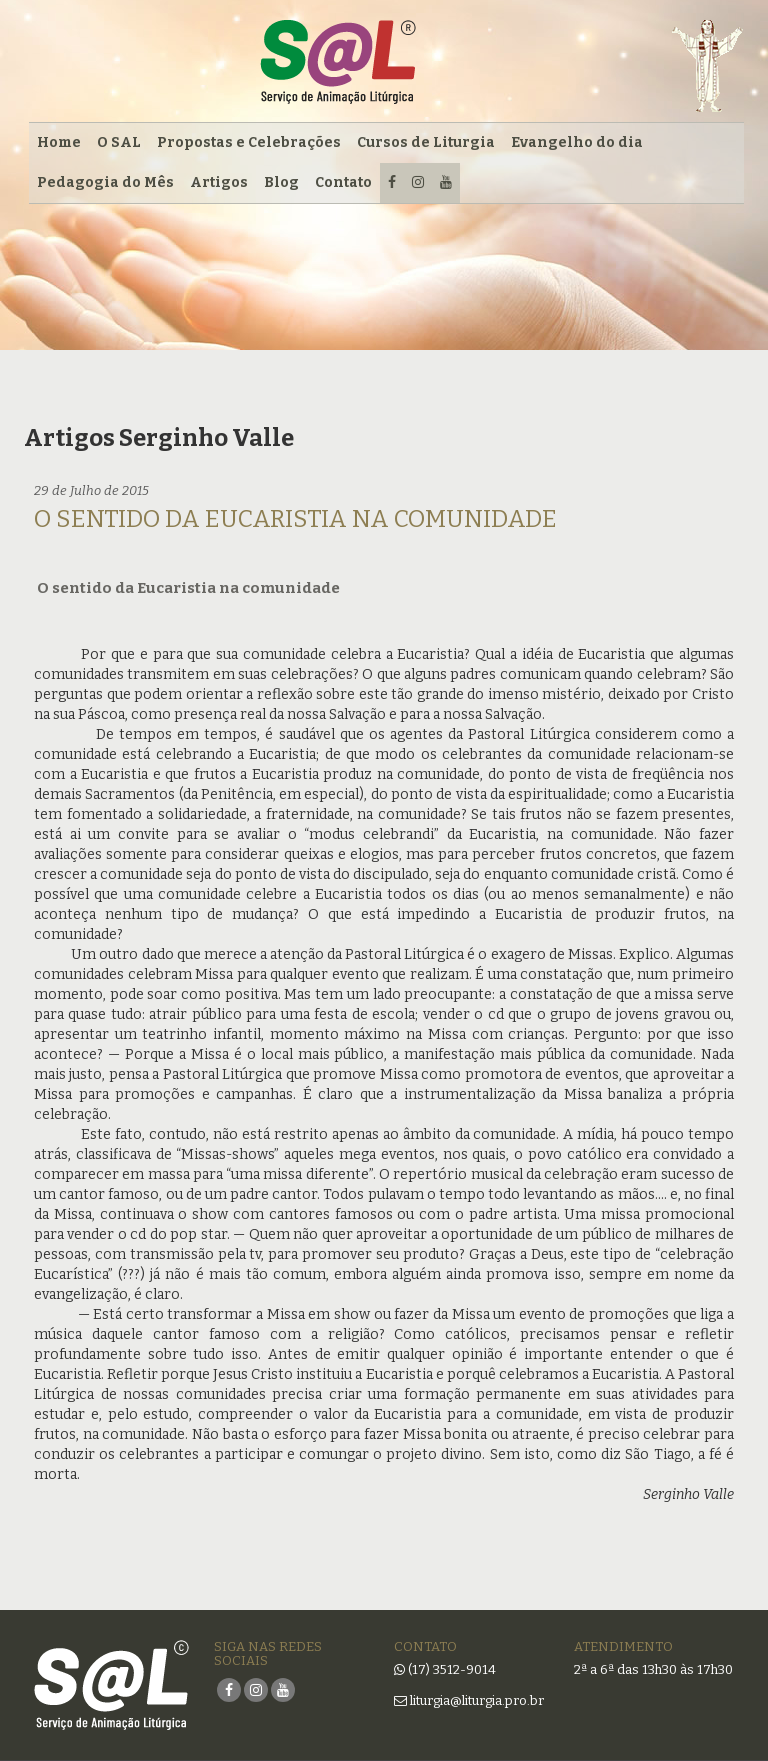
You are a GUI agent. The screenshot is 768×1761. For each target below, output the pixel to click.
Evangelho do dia (577, 142)
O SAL (119, 142)
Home (59, 142)
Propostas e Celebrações (249, 142)
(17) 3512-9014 (452, 1669)
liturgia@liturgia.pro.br (469, 1700)
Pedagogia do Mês (105, 182)
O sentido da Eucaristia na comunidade (295, 519)
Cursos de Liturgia (426, 142)
